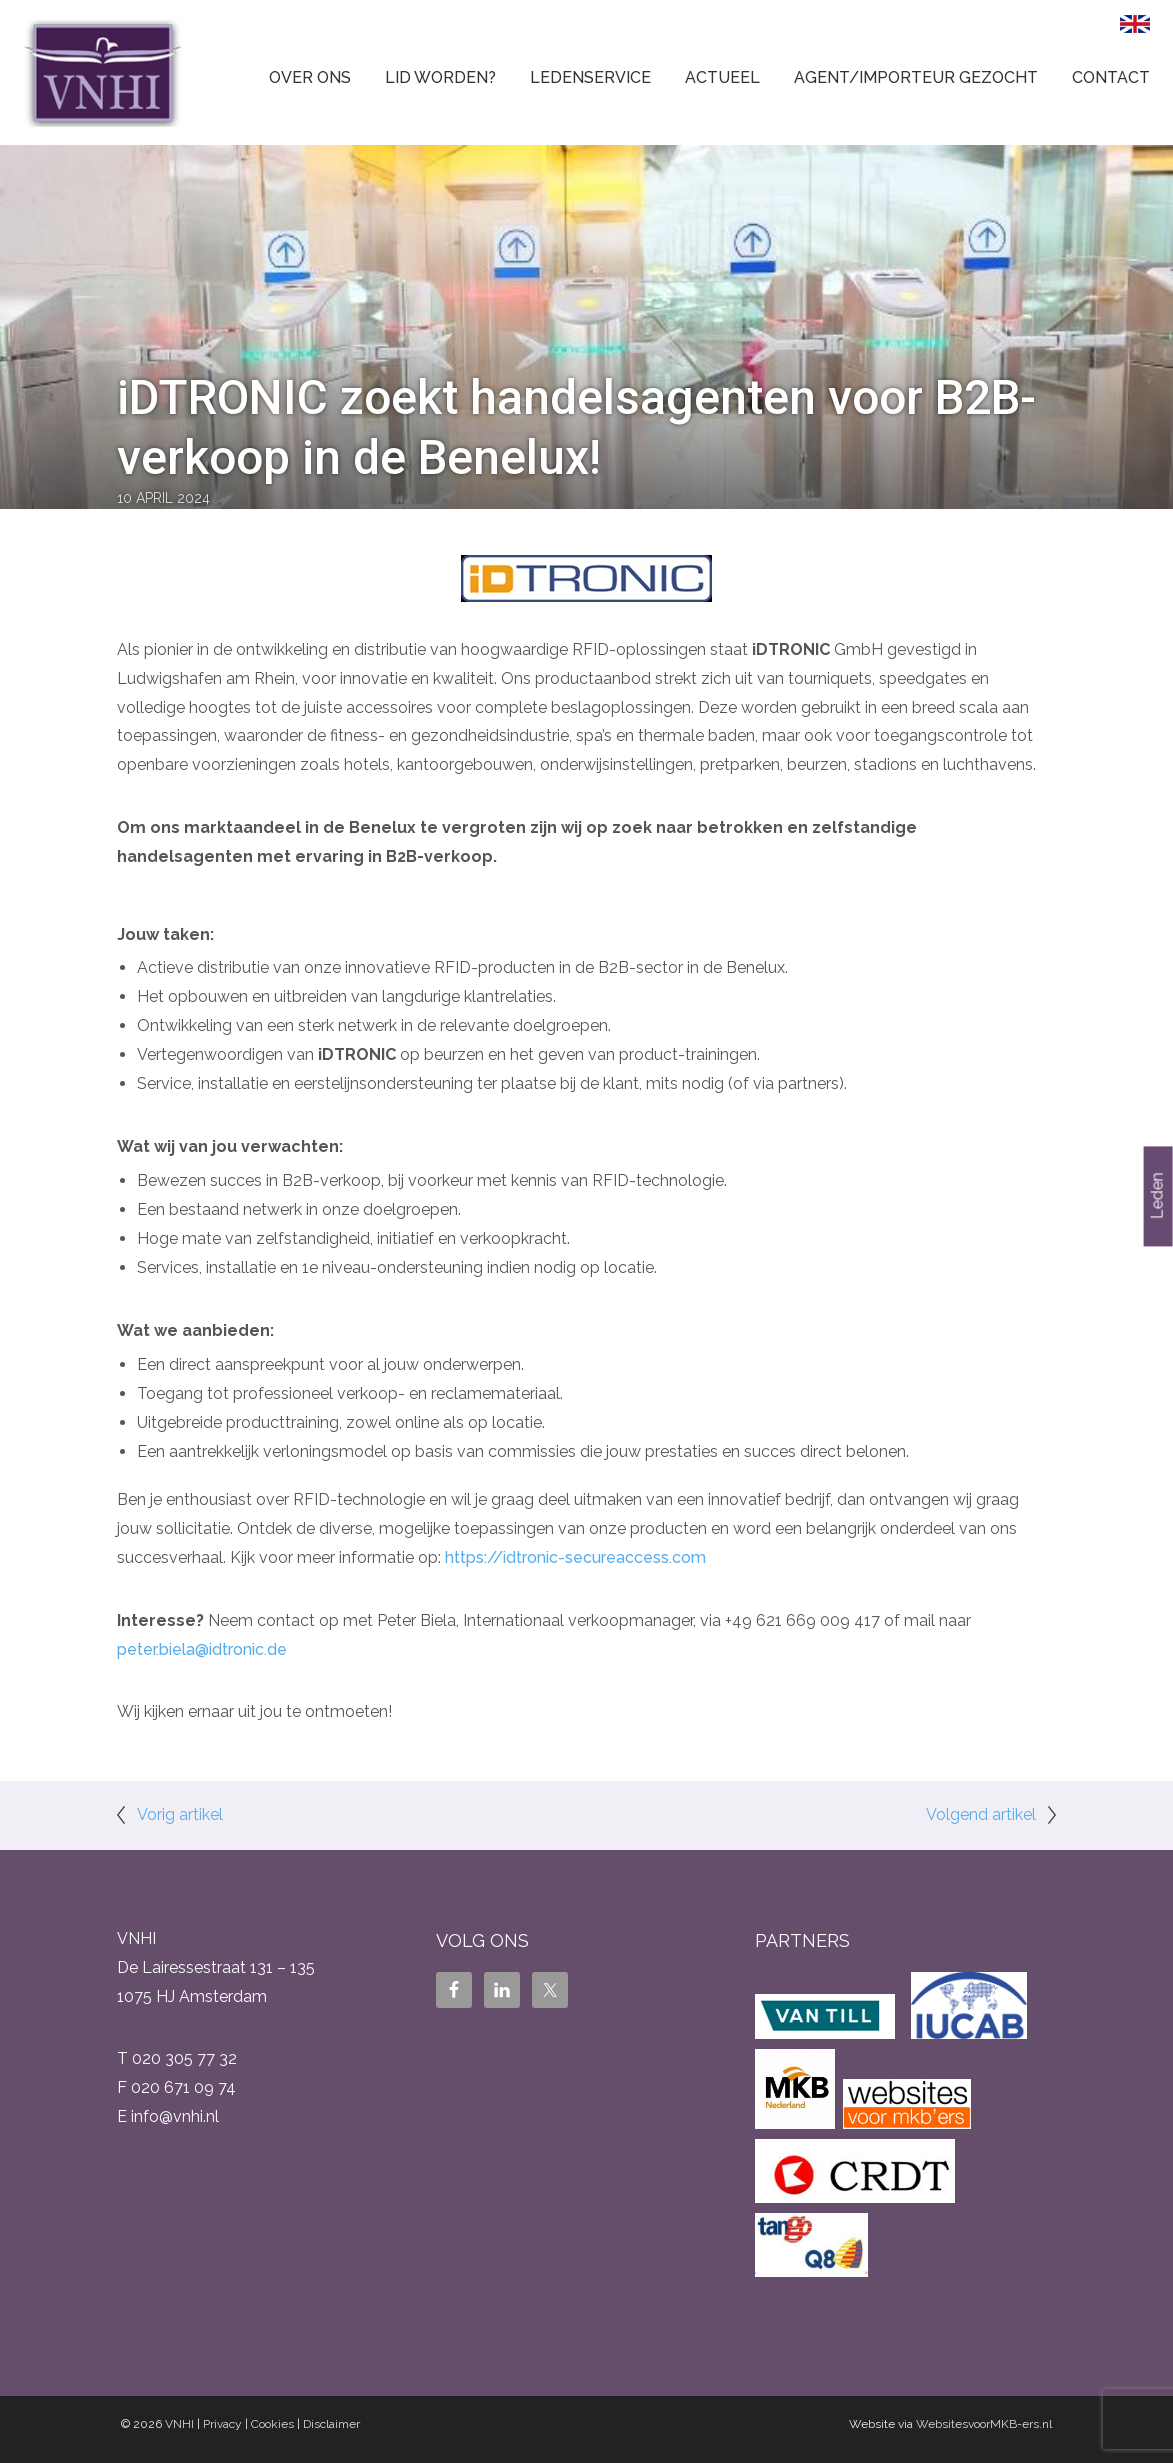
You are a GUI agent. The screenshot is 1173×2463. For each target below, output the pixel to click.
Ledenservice (590, 77)
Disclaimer (331, 2424)
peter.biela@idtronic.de (202, 1649)
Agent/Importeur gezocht (916, 77)
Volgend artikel (981, 1814)
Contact (1111, 77)
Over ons (310, 77)
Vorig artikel (180, 1814)
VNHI (179, 2424)
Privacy (222, 2424)
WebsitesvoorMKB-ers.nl (984, 2424)
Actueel (722, 77)
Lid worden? (440, 77)
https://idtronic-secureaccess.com (575, 1557)
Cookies (272, 2424)
